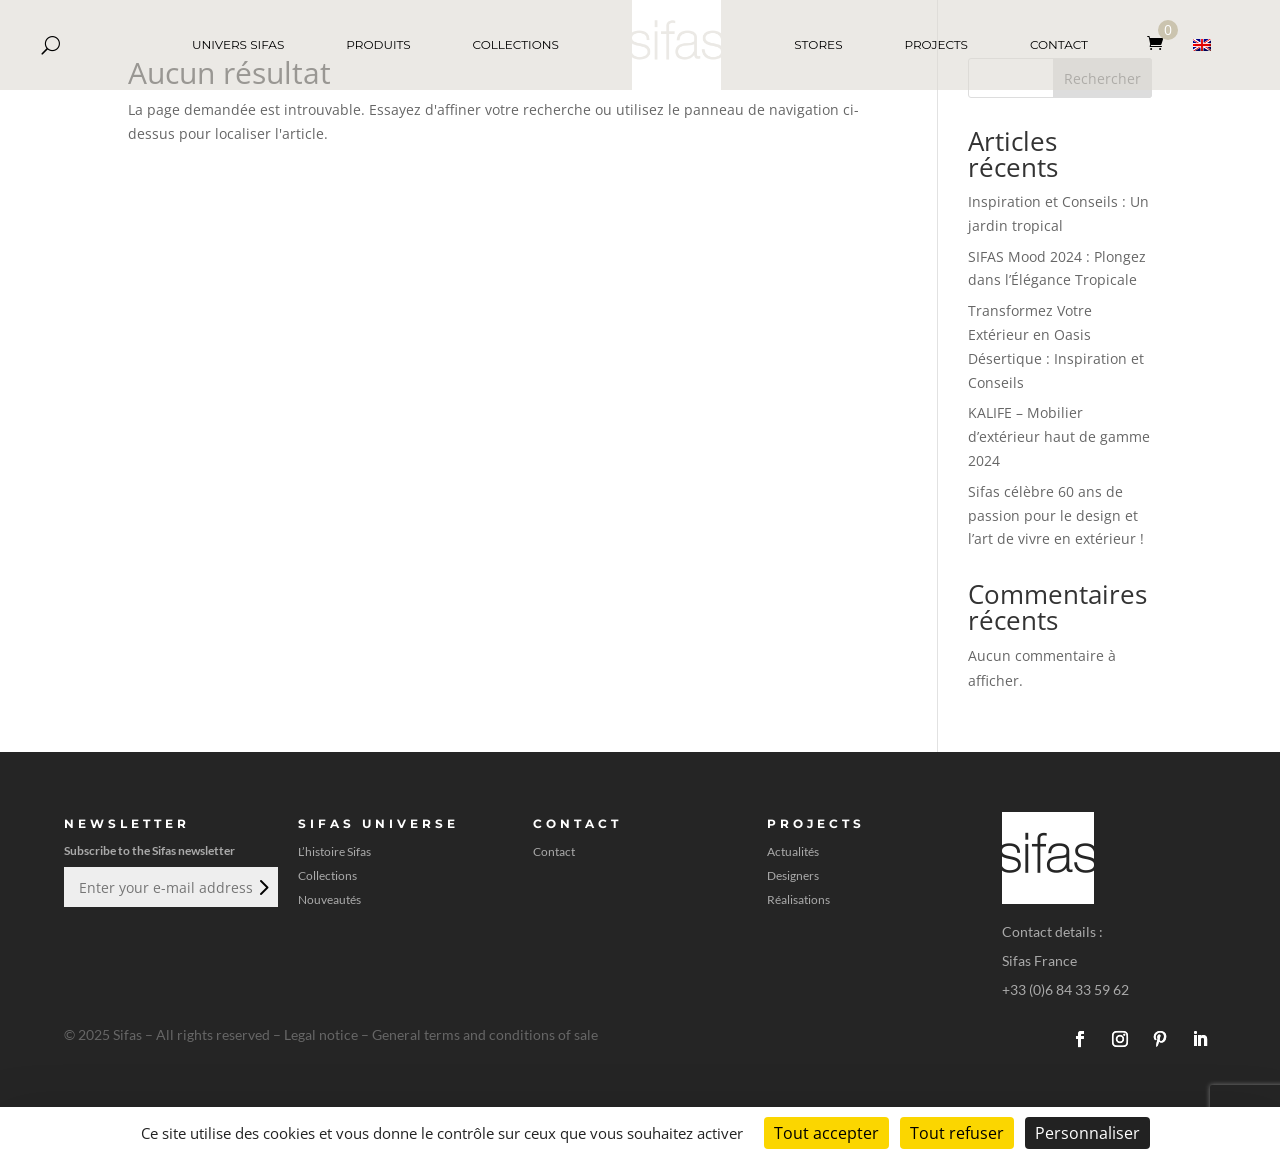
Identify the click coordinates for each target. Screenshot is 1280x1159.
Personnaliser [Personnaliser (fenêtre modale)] (1087, 1133)
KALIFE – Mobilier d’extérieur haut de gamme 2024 (1059, 436)
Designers (793, 876)
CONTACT (1059, 44)
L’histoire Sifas (334, 852)
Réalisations (798, 900)
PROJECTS (936, 44)
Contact (554, 852)
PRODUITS (378, 44)
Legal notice (321, 1034)
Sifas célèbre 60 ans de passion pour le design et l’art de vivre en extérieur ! (1056, 515)
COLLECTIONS (516, 44)
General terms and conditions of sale (485, 1034)
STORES (818, 44)
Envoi (262, 887)
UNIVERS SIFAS (238, 44)
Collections (327, 876)
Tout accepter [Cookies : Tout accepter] (826, 1133)
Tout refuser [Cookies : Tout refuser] (957, 1133)
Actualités (793, 852)
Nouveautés (329, 900)
